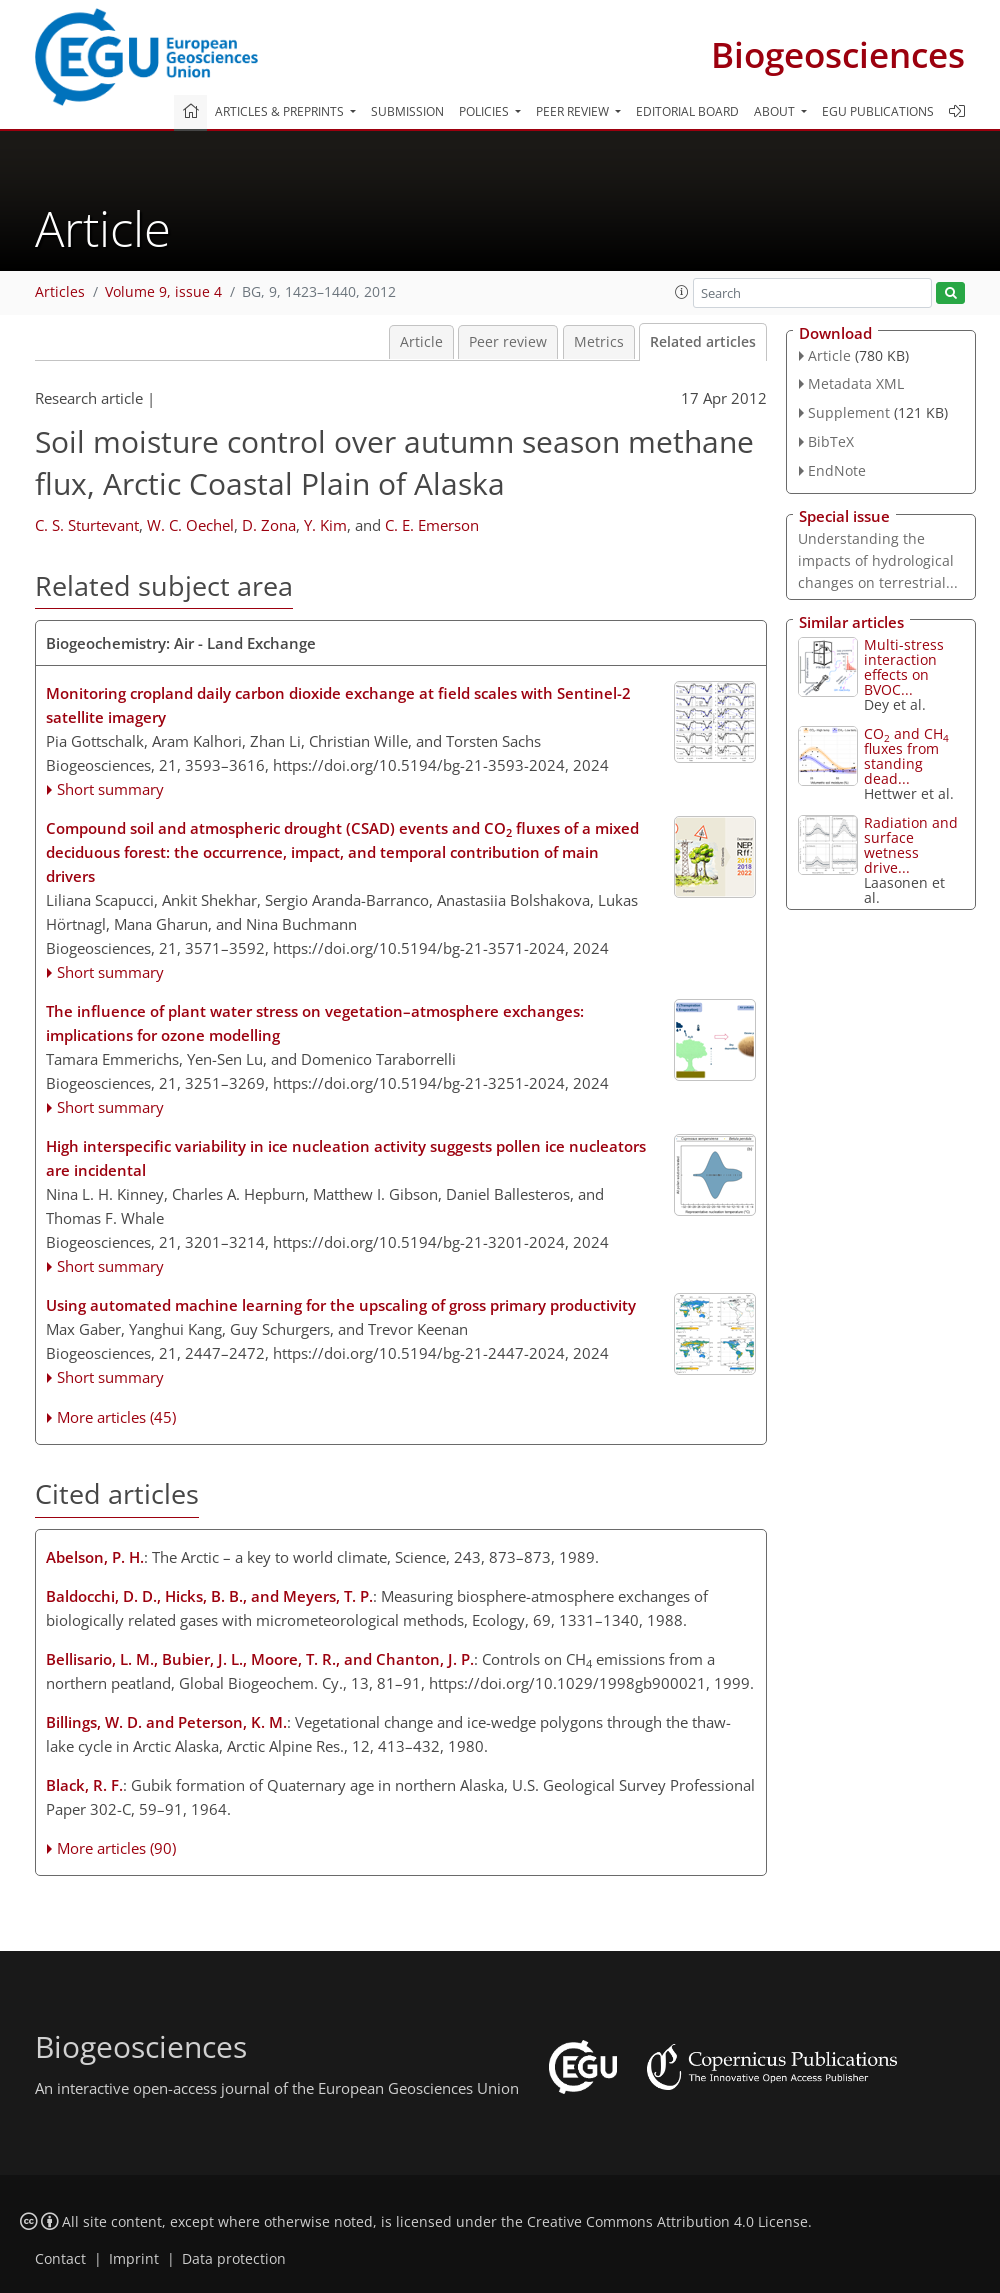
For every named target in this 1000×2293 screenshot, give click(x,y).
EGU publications (878, 111)
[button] (682, 292)
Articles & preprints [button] (281, 111)
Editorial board (687, 111)
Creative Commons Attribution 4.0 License (667, 2222)
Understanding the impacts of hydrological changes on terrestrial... (878, 560)
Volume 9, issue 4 (163, 292)
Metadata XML (856, 383)
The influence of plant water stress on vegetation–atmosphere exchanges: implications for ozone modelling (315, 1023)
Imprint (134, 2259)
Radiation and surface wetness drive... (911, 845)
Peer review (508, 342)
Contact (60, 2259)
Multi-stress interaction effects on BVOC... (904, 667)
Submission (407, 111)
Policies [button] (485, 111)
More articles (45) (116, 1417)
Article (421, 342)
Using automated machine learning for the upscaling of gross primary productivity (341, 1305)
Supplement (849, 412)
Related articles (703, 342)
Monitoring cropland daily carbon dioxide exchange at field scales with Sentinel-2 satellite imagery (338, 705)
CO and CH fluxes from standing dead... (906, 756)
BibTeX (831, 441)
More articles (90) (116, 1848)
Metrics (599, 342)
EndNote (837, 470)
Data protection (234, 2259)
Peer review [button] (574, 111)
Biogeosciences (838, 54)
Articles (60, 292)
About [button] (776, 111)
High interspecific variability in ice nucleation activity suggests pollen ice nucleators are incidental (346, 1158)
